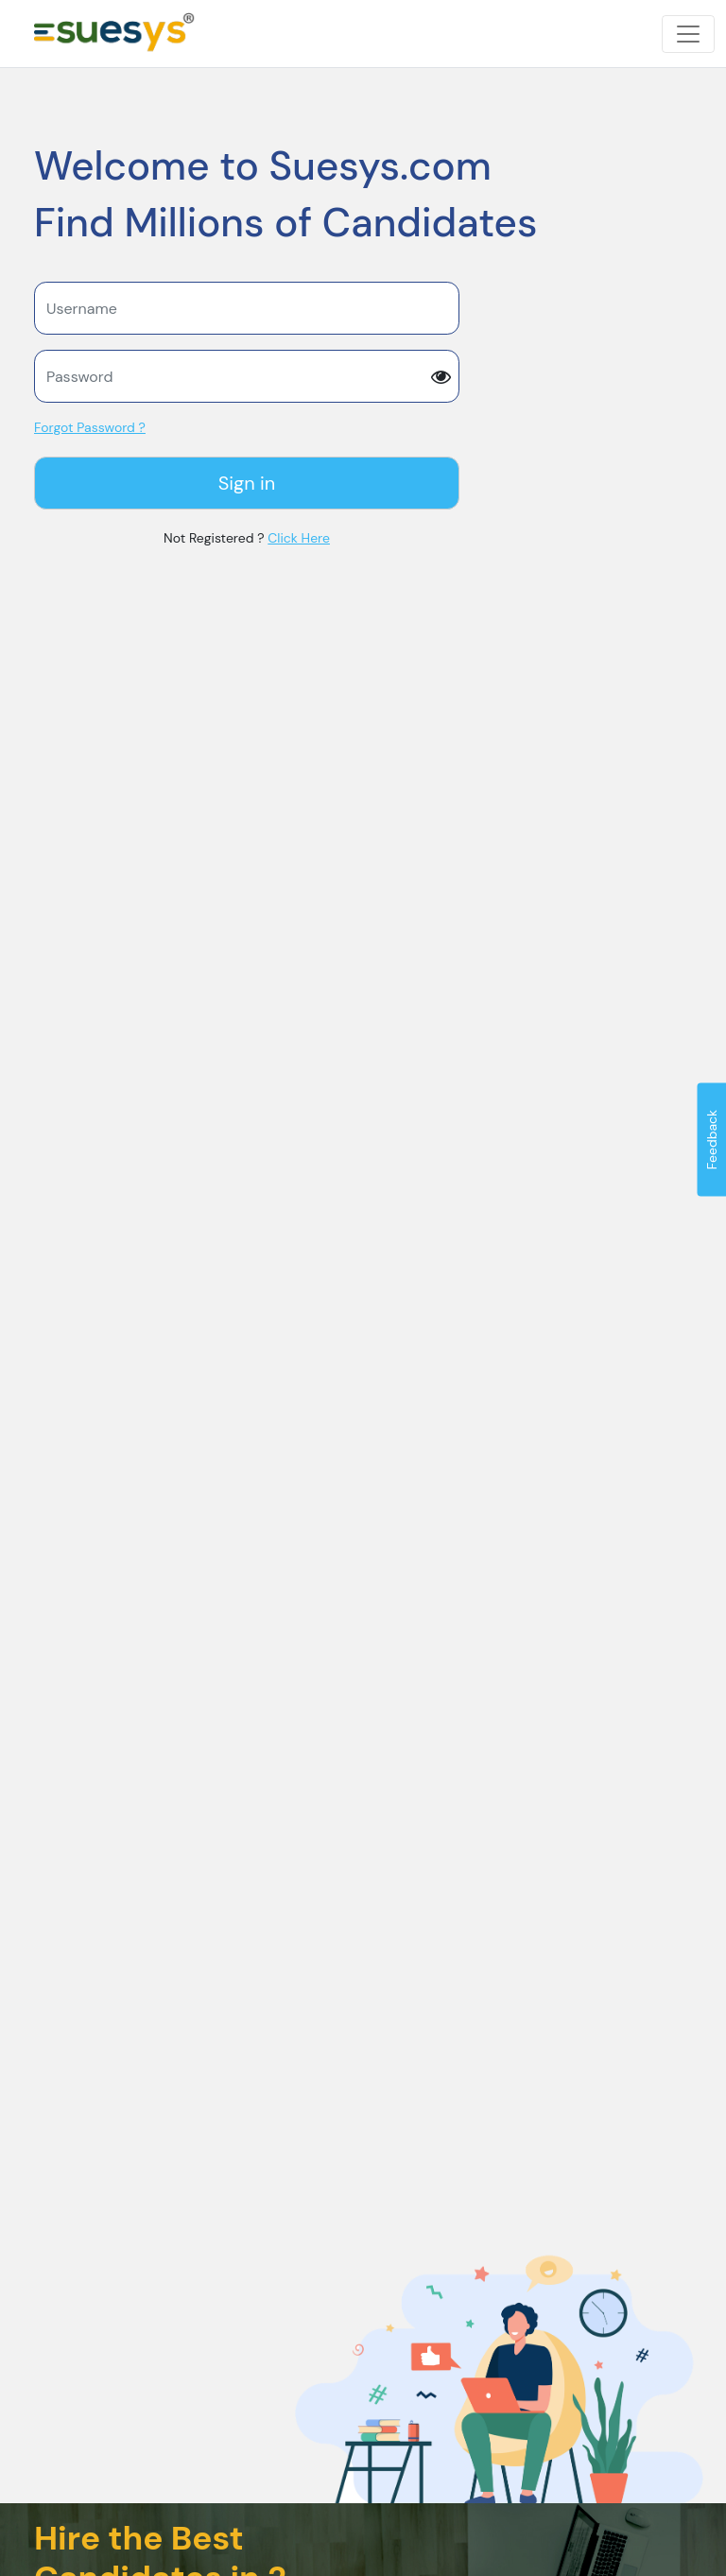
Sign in (247, 483)
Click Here (299, 537)
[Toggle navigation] (688, 34)
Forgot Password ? (90, 427)
